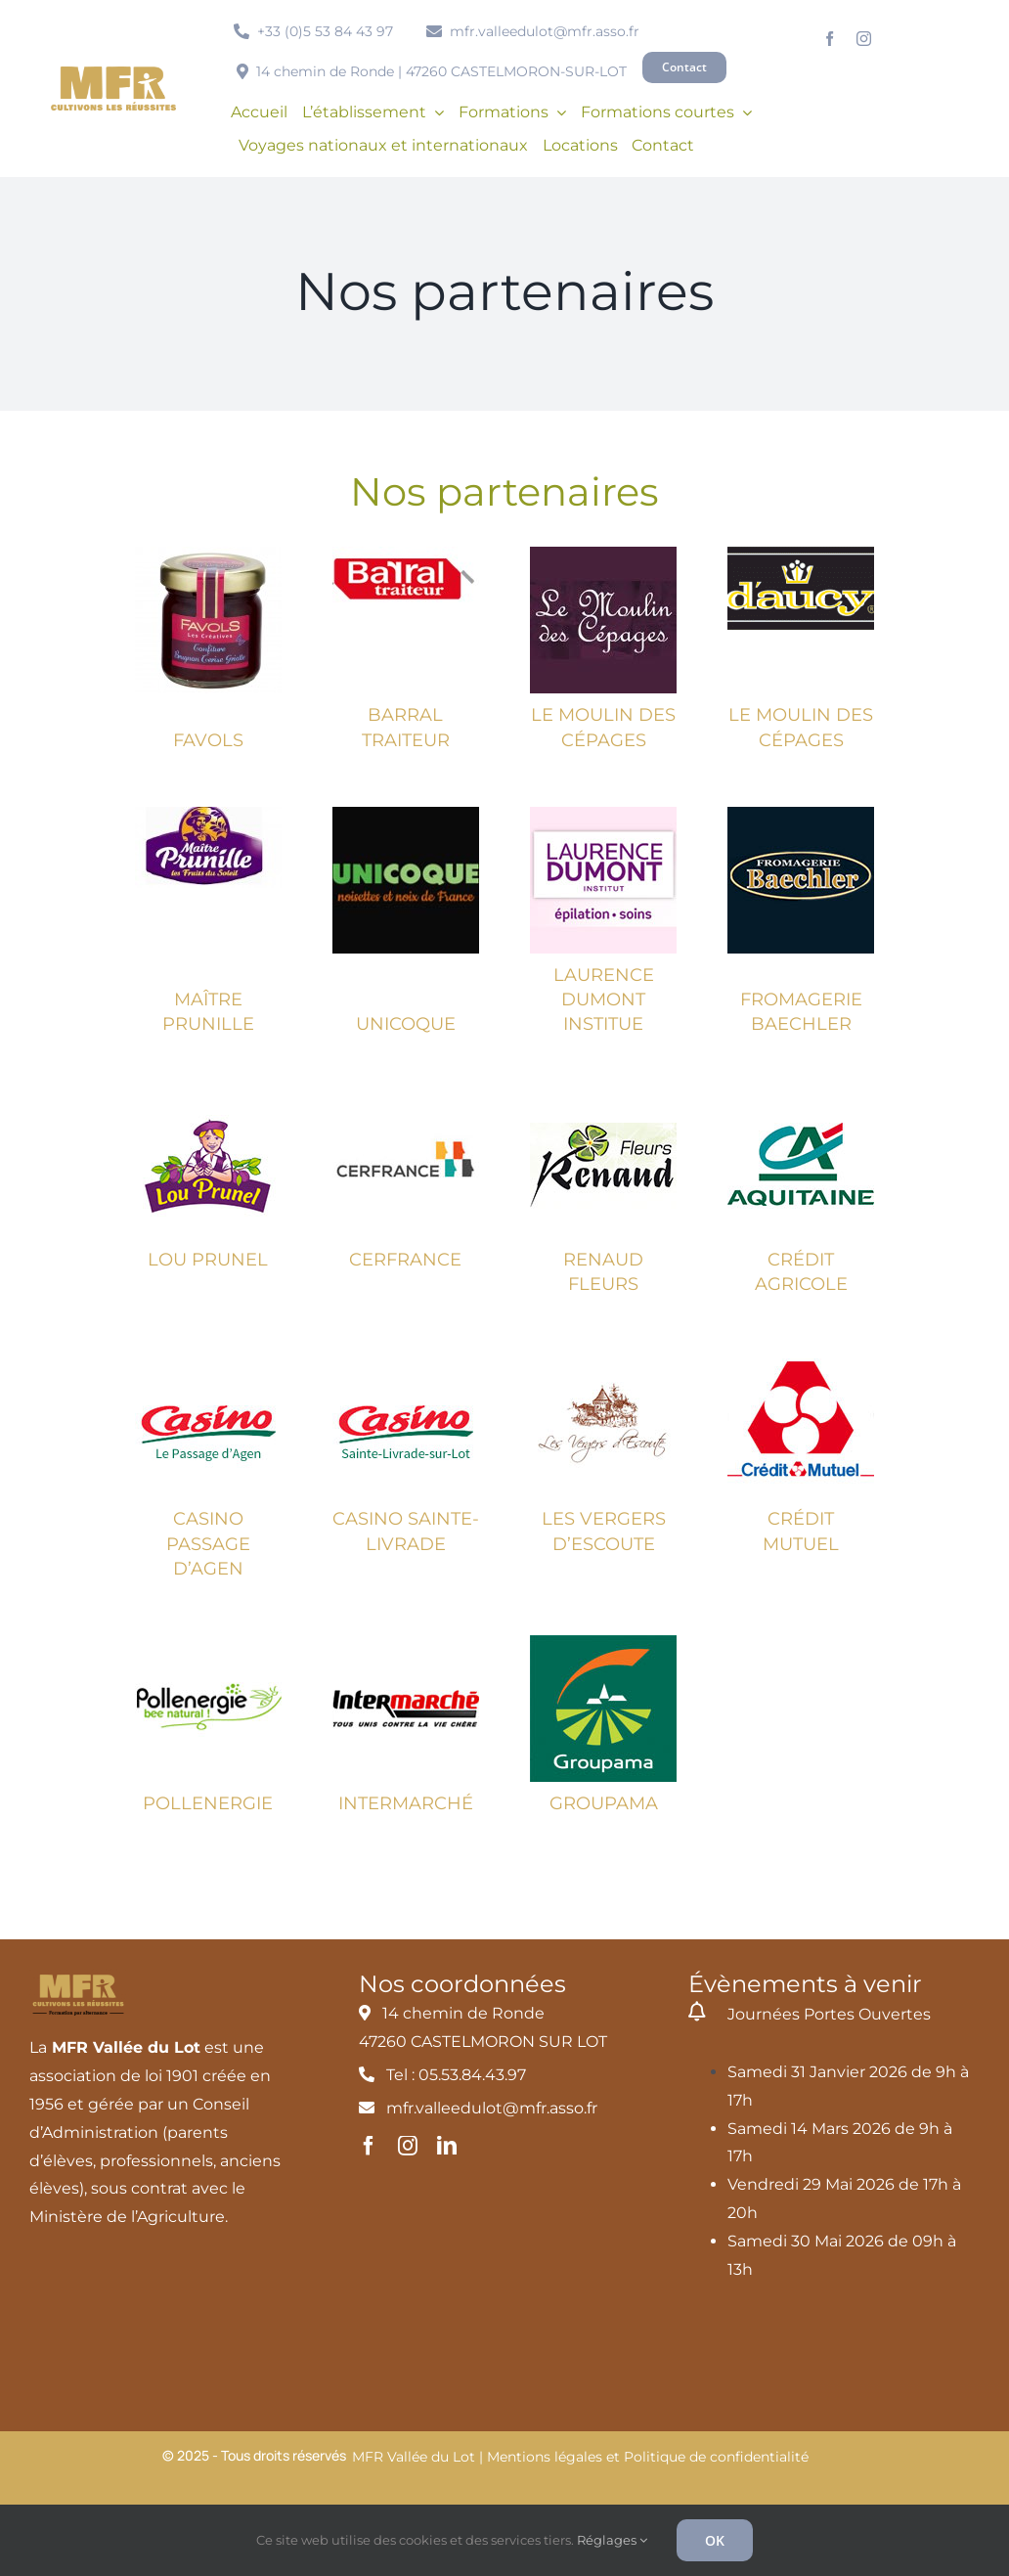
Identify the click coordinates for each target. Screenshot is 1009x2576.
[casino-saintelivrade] (405, 1358)
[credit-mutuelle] (800, 1358)
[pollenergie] (208, 1642)
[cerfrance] (405, 1098)
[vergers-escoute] (603, 1358)
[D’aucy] (800, 554)
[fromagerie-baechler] (800, 814)
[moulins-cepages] (603, 554)
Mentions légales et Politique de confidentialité (648, 2456)
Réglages (612, 2540)
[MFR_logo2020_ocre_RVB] (113, 74)
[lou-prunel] (208, 1098)
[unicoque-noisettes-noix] (405, 814)
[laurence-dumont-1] (603, 814)
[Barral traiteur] (405, 554)
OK (714, 2540)
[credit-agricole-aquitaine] (800, 1098)
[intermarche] (405, 1642)
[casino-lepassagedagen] (208, 1358)
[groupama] (603, 1642)
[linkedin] (447, 2145)
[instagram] (863, 38)
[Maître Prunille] (208, 814)
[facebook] (829, 38)
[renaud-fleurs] (603, 1098)
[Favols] (208, 554)
